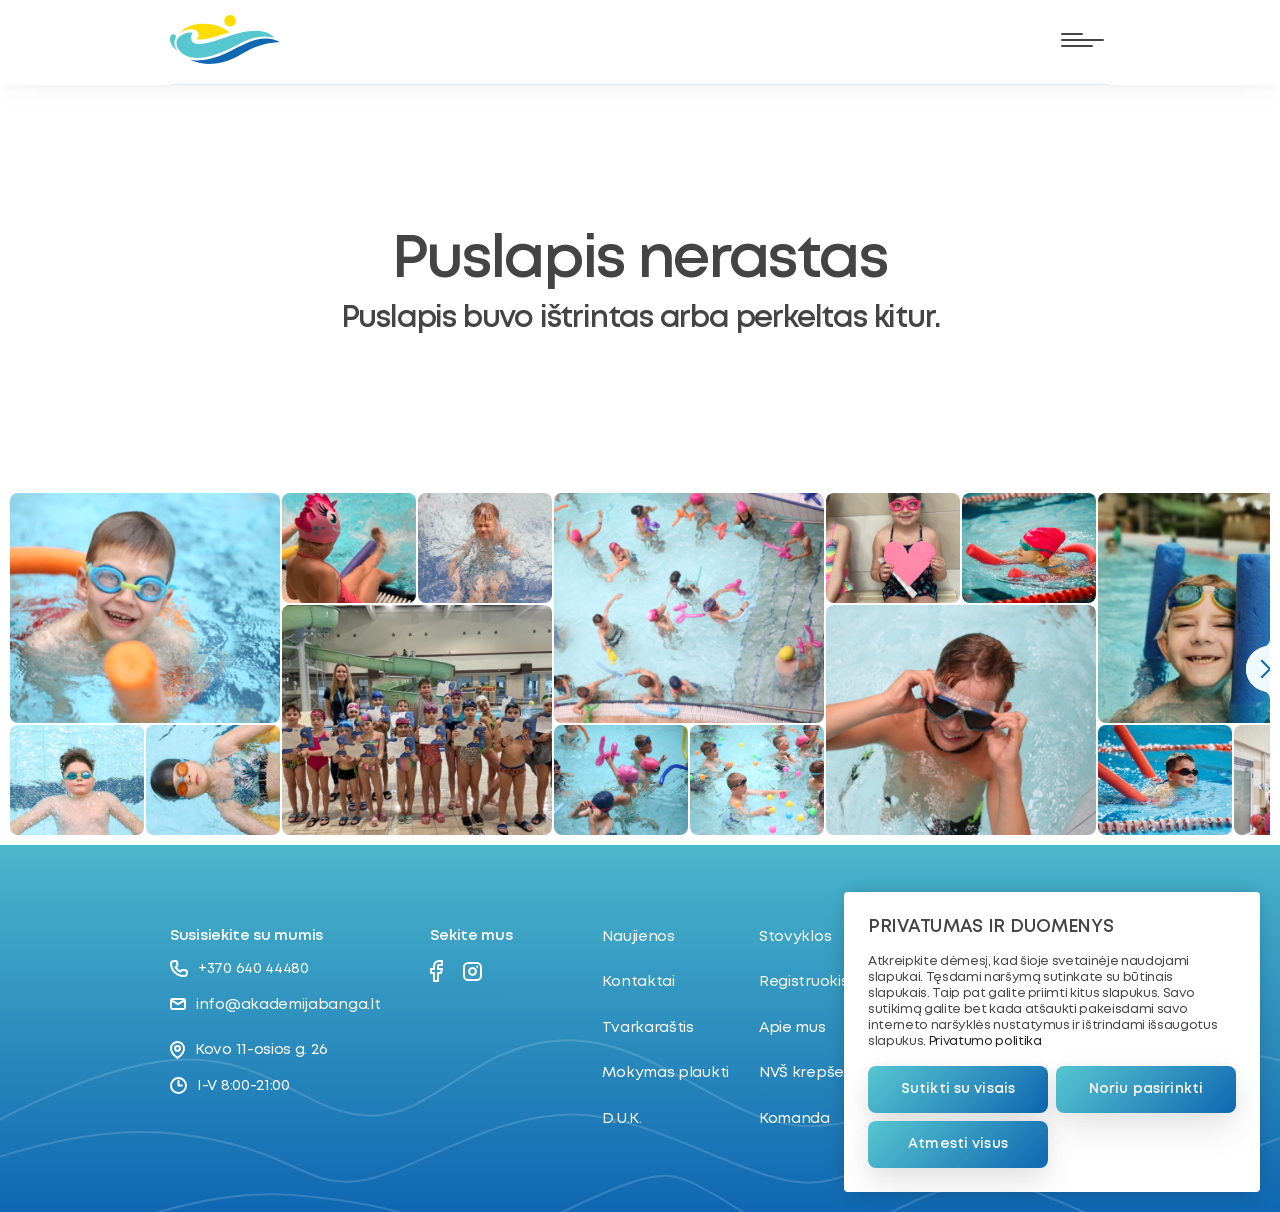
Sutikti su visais (958, 1089)
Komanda (794, 1119)
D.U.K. (621, 1119)
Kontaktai (638, 982)
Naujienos (638, 937)
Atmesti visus (958, 1144)
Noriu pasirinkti (1146, 1089)
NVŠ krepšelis (808, 1073)
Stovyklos (795, 937)
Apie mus (792, 1028)
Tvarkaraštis (647, 1028)
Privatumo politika (985, 1041)
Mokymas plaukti (665, 1073)
